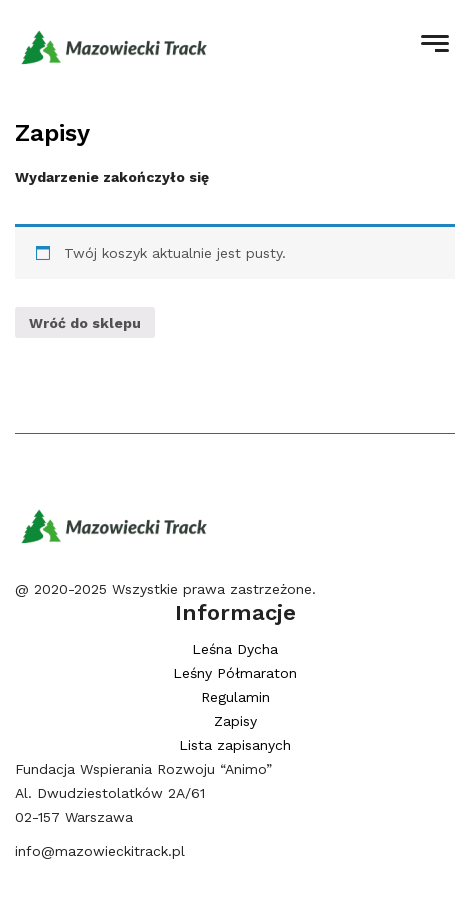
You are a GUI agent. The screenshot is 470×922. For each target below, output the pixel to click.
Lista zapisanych (235, 745)
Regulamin (235, 697)
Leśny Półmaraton (235, 673)
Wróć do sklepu (85, 323)
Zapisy (52, 133)
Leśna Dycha (235, 649)
